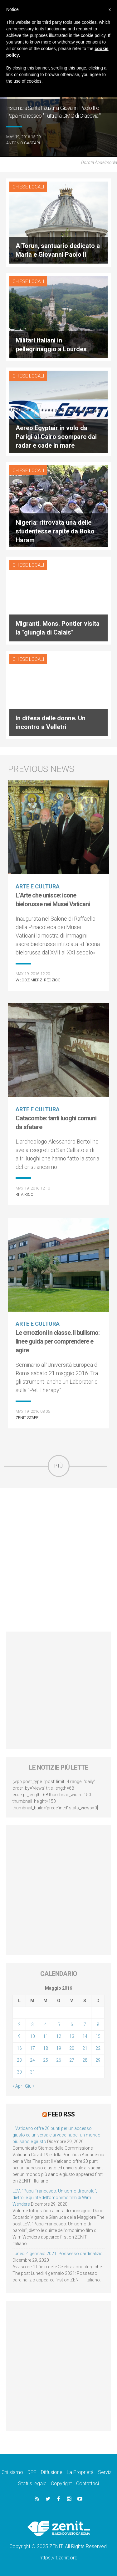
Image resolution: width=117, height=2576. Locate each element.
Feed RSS (61, 2114)
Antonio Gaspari (23, 143)
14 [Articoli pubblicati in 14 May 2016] (84, 2036)
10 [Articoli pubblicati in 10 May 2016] (32, 2036)
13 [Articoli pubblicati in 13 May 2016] (71, 2036)
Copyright (61, 2483)
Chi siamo (12, 2472)
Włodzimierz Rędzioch (39, 980)
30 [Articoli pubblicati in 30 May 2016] (19, 2072)
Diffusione (51, 2472)
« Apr (17, 2086)
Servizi (105, 2472)
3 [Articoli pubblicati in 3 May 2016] (32, 2024)
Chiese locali (28, 187)
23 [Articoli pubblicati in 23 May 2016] (19, 2060)
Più (58, 1466)
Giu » (29, 2086)
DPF (32, 2472)
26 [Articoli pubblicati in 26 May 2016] (58, 2060)
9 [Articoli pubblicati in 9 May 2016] (19, 2036)
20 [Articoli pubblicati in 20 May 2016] (71, 2048)
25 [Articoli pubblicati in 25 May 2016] (45, 2060)
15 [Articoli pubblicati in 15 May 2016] (97, 2036)
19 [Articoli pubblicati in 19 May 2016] (58, 2048)
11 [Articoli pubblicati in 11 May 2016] (45, 2036)
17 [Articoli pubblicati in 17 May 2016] (32, 2048)
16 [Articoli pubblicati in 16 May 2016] (19, 2048)
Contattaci (87, 2483)
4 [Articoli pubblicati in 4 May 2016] (45, 2024)
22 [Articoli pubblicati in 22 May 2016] (97, 2048)
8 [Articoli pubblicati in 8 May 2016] (98, 2024)
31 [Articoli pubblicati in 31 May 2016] (32, 2072)
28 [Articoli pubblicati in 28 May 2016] (84, 2060)
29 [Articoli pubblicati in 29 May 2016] (97, 2060)
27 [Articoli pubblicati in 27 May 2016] (71, 2060)
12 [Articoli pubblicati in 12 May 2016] (58, 2036)
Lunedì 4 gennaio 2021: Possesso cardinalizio (57, 2253)
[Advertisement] (58, 1559)
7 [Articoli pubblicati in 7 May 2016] (85, 2024)
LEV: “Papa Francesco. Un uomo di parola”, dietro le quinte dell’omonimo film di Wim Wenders (54, 2197)
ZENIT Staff (27, 1417)
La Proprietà (80, 2472)
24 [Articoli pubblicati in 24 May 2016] (32, 2060)
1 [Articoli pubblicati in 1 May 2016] (98, 2012)
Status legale (32, 2483)
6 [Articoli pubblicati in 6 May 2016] (72, 2024)
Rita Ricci (25, 1194)
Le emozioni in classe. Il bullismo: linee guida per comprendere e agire (58, 1341)
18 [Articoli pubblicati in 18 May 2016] (45, 2048)
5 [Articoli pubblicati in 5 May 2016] (58, 2024)
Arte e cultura (38, 886)
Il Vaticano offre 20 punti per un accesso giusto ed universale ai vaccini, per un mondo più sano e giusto (56, 2135)
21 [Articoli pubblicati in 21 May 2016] (84, 2048)
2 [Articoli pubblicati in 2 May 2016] (19, 2024)
